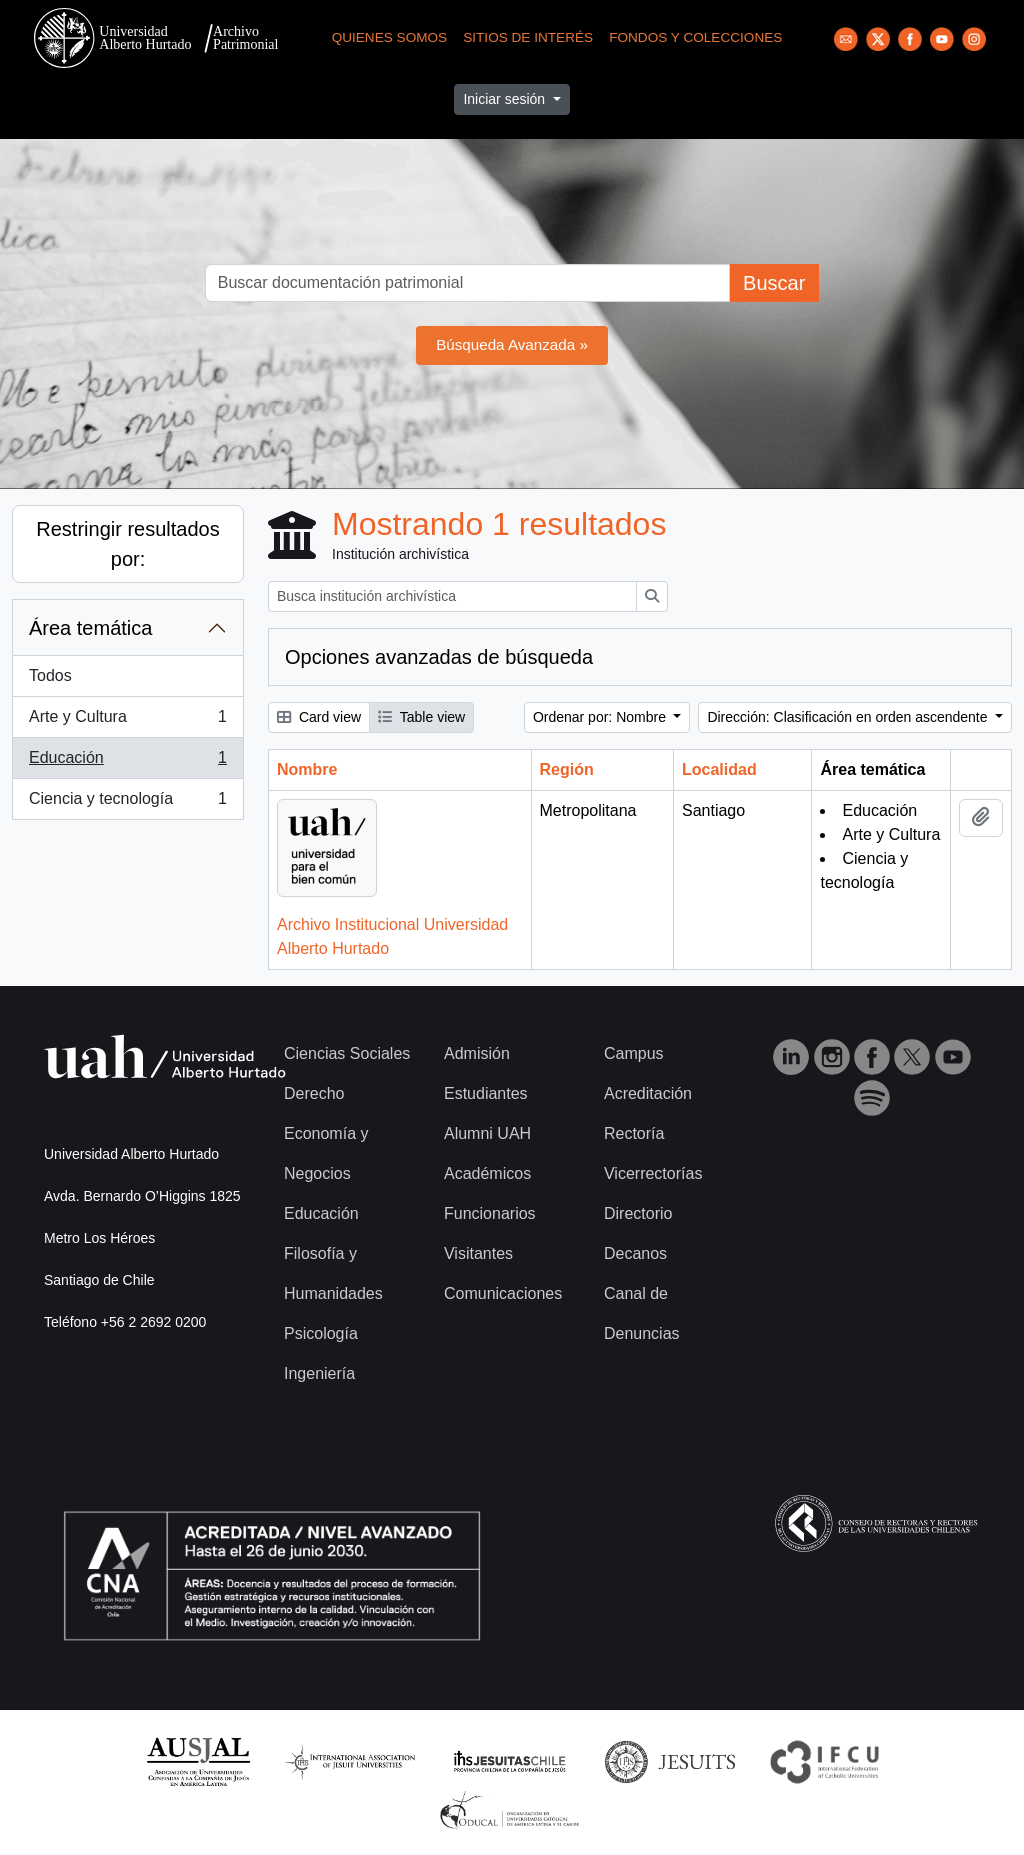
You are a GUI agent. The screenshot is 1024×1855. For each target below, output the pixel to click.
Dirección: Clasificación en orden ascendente (849, 717)
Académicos (487, 1173)
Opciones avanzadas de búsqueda (439, 657)
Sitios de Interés (528, 37)
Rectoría (634, 1133)
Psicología (321, 1333)
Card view (319, 717)
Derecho (314, 1093)
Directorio (638, 1213)
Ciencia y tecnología (127, 803)
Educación (127, 762)
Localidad (719, 769)
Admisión (477, 1053)
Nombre (307, 769)
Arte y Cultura (127, 721)
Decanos (635, 1253)
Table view (421, 717)
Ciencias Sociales (347, 1053)
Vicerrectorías (653, 1173)
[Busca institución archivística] (452, 596)
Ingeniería (319, 1373)
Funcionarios (490, 1213)
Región (567, 769)
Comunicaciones (503, 1293)
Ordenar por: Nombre (601, 717)
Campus (634, 1053)
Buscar (774, 283)
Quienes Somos (390, 37)
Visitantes (478, 1253)
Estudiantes (486, 1093)
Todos (50, 675)
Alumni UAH (487, 1133)
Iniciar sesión (506, 99)
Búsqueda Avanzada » (512, 344)
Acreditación (648, 1093)
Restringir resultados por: (127, 544)
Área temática (90, 628)
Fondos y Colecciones (695, 37)
